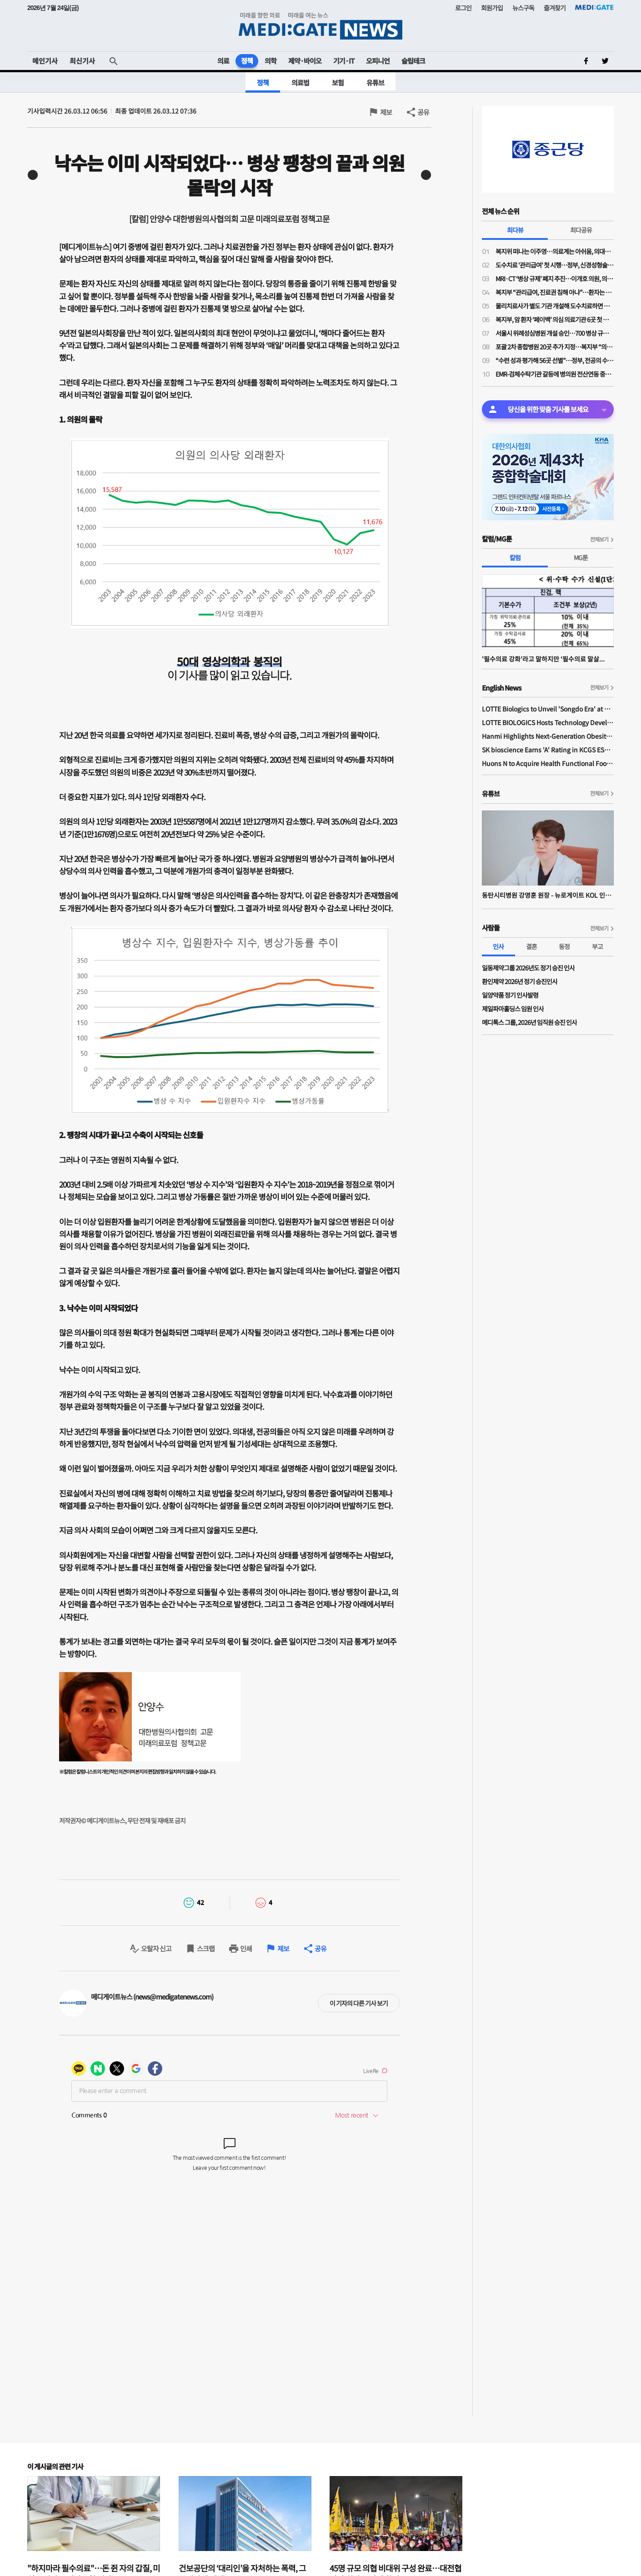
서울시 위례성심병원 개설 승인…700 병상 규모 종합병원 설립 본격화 (555, 333)
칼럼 (515, 557)
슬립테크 (413, 60)
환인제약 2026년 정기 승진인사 (519, 981)
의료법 (300, 82)
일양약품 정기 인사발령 (510, 995)
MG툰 (581, 557)
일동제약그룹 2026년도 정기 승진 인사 (528, 967)
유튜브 (375, 82)
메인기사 (45, 60)
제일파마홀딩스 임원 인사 (513, 1008)
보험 (338, 82)
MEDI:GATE (594, 7)
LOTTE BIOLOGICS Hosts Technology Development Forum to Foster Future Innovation (548, 722)
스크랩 (206, 1948)
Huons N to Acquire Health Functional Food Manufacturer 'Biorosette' (548, 763)
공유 (423, 112)
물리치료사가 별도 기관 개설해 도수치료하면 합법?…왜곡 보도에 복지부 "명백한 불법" (555, 305)
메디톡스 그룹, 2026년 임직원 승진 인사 (529, 1022)
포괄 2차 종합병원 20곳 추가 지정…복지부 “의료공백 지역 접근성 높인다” (555, 346)
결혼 (531, 946)
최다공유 (581, 229)
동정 (564, 946)
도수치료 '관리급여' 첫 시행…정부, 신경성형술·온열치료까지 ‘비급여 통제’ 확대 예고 (555, 264)
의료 (223, 60)
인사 (498, 946)
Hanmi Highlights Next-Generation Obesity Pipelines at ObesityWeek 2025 (548, 736)
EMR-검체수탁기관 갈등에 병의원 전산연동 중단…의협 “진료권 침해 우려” (555, 373)
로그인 (463, 8)
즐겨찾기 (555, 8)
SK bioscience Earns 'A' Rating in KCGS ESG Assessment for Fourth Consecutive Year (548, 749)
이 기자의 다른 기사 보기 (359, 2003)
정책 (247, 60)
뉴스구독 (523, 8)
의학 (270, 60)
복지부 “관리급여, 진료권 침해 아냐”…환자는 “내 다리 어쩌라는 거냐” (555, 292)
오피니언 (378, 60)
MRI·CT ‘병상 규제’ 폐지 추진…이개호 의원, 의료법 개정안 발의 (555, 278)
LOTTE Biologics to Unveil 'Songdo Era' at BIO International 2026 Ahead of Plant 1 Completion (548, 708)
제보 (386, 112)
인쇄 (246, 1948)
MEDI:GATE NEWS (320, 25)
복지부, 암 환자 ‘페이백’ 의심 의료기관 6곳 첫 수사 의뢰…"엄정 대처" (555, 319)
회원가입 (492, 8)
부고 (597, 946)
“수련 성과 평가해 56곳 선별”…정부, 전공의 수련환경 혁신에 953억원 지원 (555, 360)
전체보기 (599, 539)
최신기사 (82, 60)
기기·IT (343, 60)
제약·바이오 (304, 60)
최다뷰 (515, 229)
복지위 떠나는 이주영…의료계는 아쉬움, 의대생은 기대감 (555, 251)
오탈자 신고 (156, 1948)
